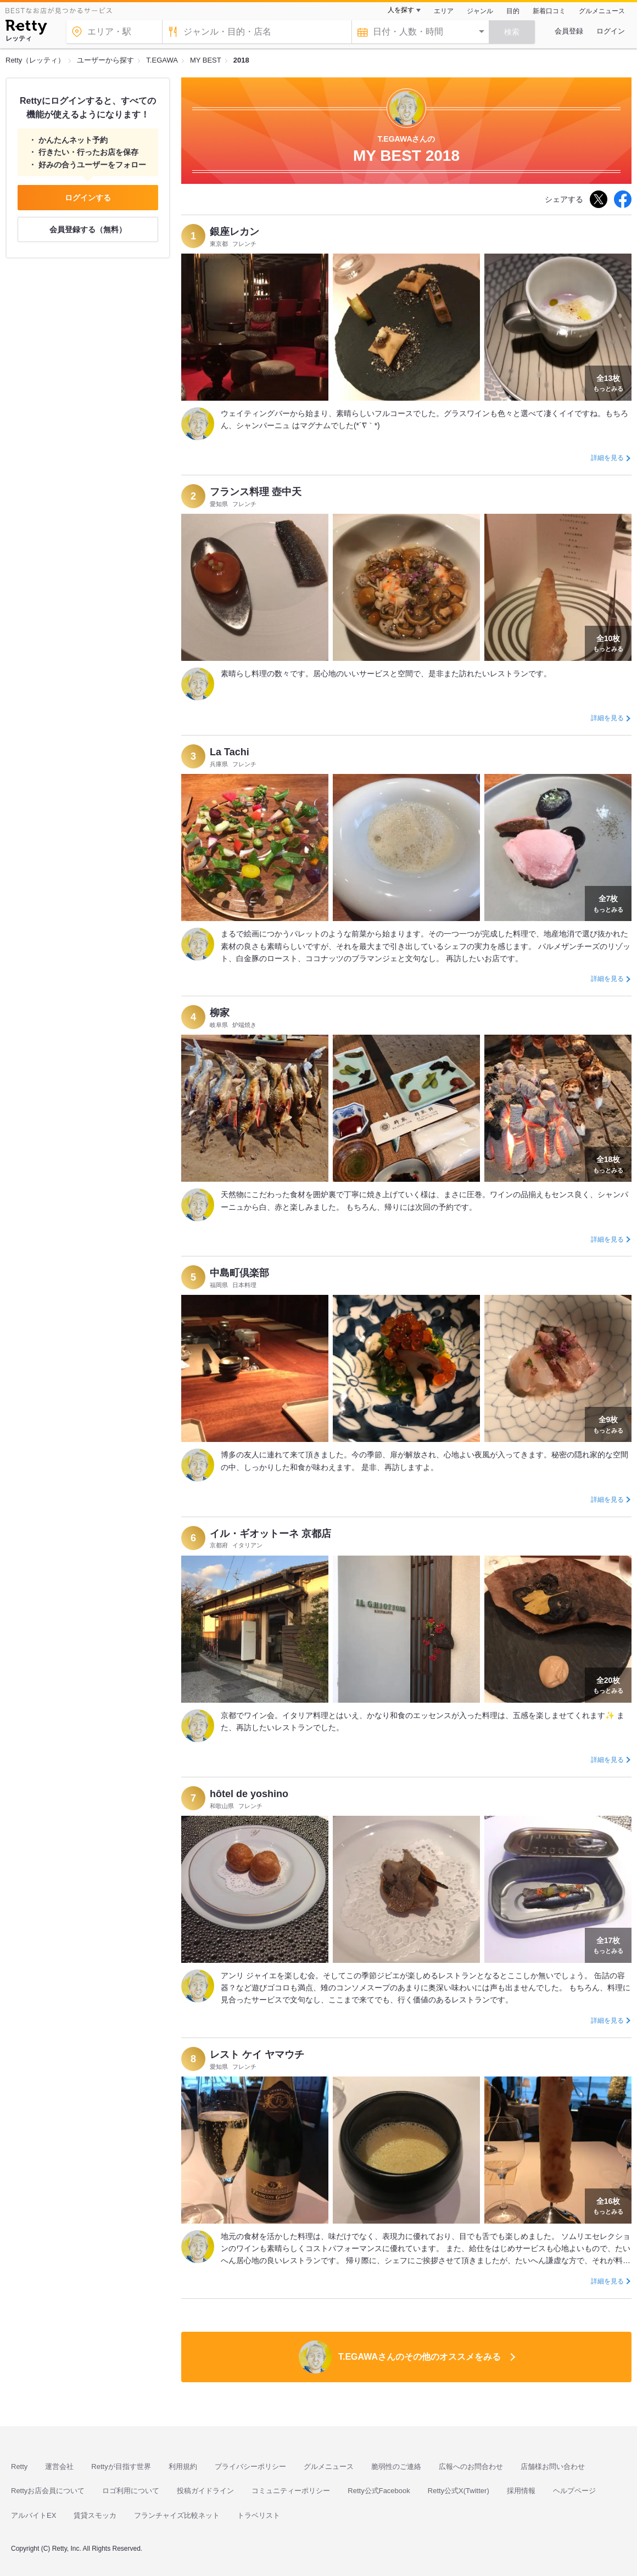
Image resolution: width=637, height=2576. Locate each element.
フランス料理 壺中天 (255, 491)
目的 (512, 11)
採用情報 (521, 2491)
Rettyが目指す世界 (120, 2466)
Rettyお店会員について (48, 2491)
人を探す (401, 10)
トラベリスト (258, 2515)
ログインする (88, 197)
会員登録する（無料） (87, 229)
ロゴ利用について (130, 2491)
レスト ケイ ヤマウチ (257, 2054)
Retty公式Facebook (379, 2491)
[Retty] (26, 28)
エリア (444, 11)
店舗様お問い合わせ (553, 2466)
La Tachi (229, 752)
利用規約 (183, 2466)
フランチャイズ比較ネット (177, 2515)
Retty (19, 2466)
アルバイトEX (33, 2515)
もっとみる (608, 382)
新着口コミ (549, 11)
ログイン (610, 31)
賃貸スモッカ (95, 2515)
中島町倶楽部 (239, 1272)
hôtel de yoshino (249, 1793)
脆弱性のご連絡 (396, 2466)
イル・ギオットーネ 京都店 (270, 1533)
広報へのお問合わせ (471, 2466)
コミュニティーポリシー (291, 2491)
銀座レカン (234, 231)
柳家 (220, 1012)
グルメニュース (602, 11)
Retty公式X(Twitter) (458, 2491)
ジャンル (480, 11)
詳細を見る (607, 458)
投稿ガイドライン (205, 2491)
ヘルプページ (574, 2491)
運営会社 (59, 2466)
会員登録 (569, 31)
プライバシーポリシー (250, 2466)
